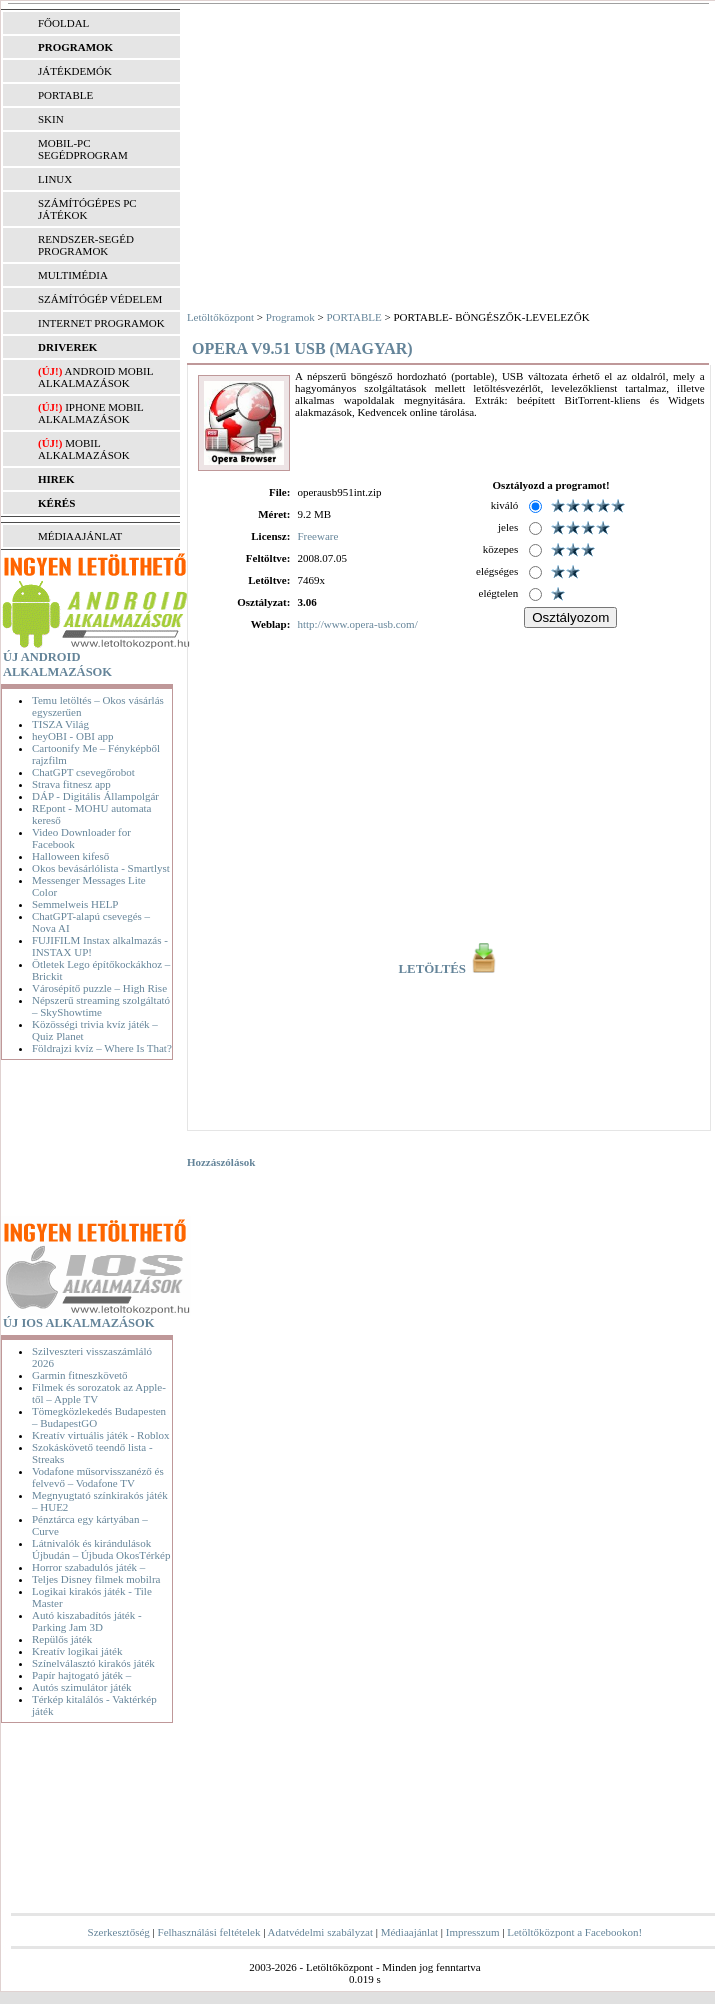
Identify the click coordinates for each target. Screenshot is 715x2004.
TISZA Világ (60, 724)
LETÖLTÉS (449, 969)
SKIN (51, 119)
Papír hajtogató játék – (81, 1675)
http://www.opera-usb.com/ (357, 624)
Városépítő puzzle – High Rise (99, 988)
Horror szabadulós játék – (88, 1567)
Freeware (317, 536)
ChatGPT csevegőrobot (83, 772)
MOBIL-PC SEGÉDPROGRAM (83, 149)
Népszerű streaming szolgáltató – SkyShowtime (101, 1006)
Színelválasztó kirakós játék (93, 1663)
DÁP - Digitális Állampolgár (95, 796)
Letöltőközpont (220, 317)
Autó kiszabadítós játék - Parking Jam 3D (87, 1621)
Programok (290, 317)
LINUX (55, 179)
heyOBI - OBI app (73, 736)
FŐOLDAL (63, 23)
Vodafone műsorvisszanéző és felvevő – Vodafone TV (98, 1477)
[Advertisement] (90, 1142)
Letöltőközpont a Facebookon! (574, 1932)
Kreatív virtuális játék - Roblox (100, 1435)
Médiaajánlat (409, 1932)
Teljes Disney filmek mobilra (96, 1579)
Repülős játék (62, 1639)
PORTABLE (65, 95)
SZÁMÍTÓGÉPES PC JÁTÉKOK (87, 209)
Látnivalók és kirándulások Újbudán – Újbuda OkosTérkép (101, 1549)
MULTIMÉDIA (73, 275)
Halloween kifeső (70, 856)
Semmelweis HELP (75, 904)
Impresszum (473, 1932)
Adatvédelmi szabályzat (320, 1932)
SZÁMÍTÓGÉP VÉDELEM (100, 299)
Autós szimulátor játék (82, 1687)
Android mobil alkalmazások (95, 377)
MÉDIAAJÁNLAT (80, 536)
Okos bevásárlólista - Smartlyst (101, 868)
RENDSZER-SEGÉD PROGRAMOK (86, 245)
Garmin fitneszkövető (80, 1375)
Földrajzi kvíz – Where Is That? (102, 1048)
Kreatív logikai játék (77, 1651)
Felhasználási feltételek (209, 1932)
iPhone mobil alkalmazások (90, 413)
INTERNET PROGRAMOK (101, 323)
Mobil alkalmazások (84, 449)
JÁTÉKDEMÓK (75, 71)
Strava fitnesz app (71, 784)
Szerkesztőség (119, 1932)
